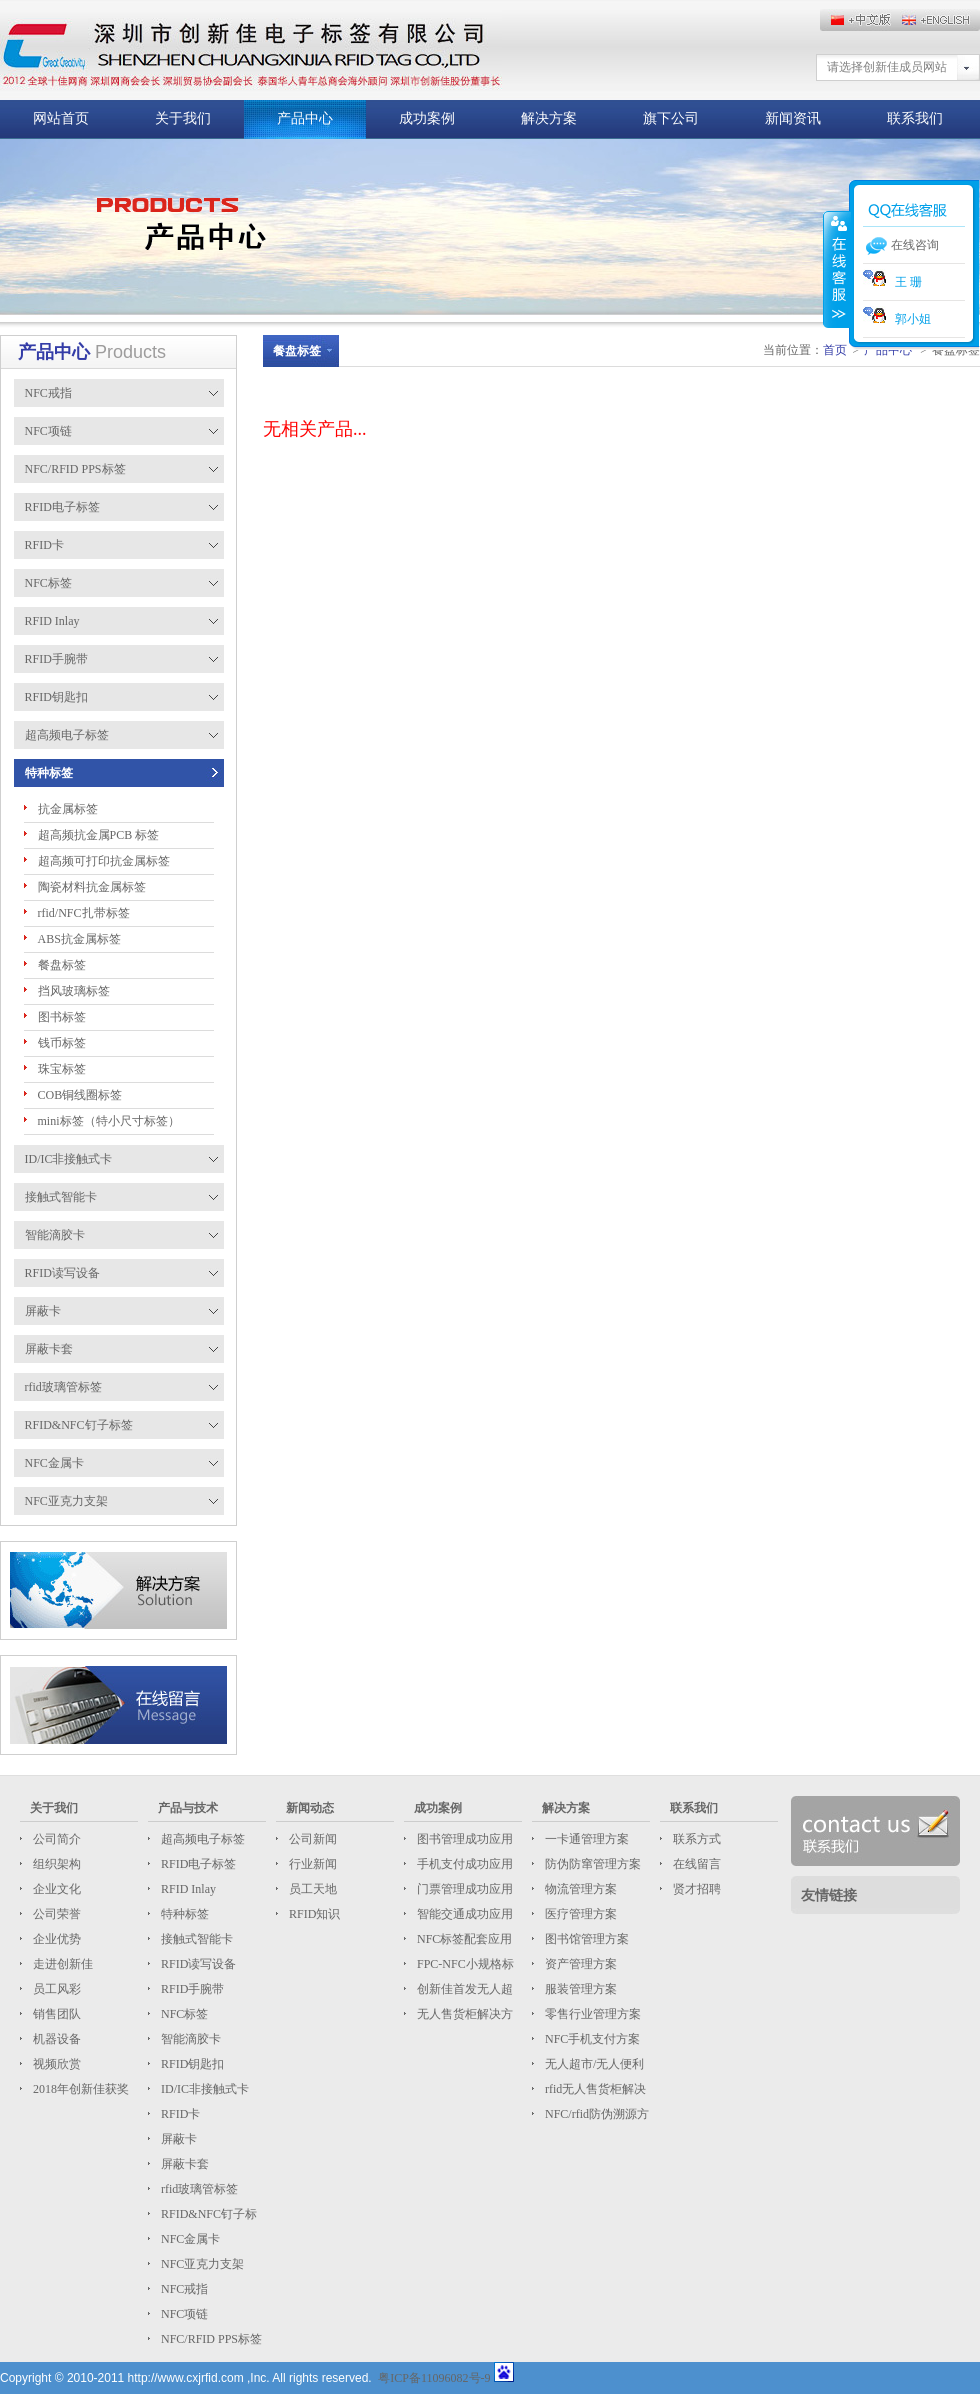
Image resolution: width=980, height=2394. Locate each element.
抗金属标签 (68, 809)
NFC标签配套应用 (463, 1939)
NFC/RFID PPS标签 (210, 2339)
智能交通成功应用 (463, 1914)
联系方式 (695, 1839)
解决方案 (549, 118)
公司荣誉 (55, 1914)
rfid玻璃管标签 (198, 2189)
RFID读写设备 (197, 1964)
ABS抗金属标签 (79, 939)
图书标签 (62, 1017)
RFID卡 (179, 2114)
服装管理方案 (579, 1989)
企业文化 (55, 1889)
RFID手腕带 (191, 1989)
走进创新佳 (61, 1964)
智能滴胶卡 (189, 2039)
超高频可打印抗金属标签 (104, 861)
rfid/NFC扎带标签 (84, 913)
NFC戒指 (183, 2289)
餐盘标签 (62, 965)
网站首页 (61, 118)
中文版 (940, 20)
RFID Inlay (187, 1889)
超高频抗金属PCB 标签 (99, 835)
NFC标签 (183, 2014)
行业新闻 (311, 1864)
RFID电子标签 (197, 1864)
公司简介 (55, 1839)
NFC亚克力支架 (201, 2264)
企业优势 (55, 1939)
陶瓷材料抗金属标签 (92, 887)
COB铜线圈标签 (80, 1095)
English (860, 20)
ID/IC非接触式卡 (203, 2089)
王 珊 (892, 282)
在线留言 (695, 1864)
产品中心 (305, 118)
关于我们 (183, 118)
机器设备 (55, 2039)
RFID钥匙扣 (191, 2064)
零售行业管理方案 (591, 2014)
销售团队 (55, 2014)
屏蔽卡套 (183, 2164)
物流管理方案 (579, 1889)
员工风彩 (55, 1989)
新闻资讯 (793, 118)
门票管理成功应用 (463, 1889)
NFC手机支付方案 (591, 2039)
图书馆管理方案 (585, 1939)
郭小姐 (897, 319)
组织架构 (55, 1864)
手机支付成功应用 (463, 1864)
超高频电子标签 (201, 1839)
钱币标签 (62, 1043)
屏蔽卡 (177, 2139)
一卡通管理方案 (585, 1839)
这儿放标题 (251, 50)
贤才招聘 (695, 1889)
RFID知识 (313, 1914)
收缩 (837, 269)
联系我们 (915, 118)
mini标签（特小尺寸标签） (109, 1121)
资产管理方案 (579, 1964)
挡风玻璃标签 (74, 991)
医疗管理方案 (579, 1914)
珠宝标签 (62, 1069)
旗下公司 (671, 118)
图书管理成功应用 (463, 1839)
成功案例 (427, 118)
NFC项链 (183, 2314)
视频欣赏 (55, 2064)
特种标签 (183, 1914)
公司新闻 (311, 1839)
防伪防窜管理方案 (591, 1864)
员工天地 (311, 1889)
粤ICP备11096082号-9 (434, 2378)
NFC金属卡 (189, 2239)
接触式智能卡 (195, 1939)
